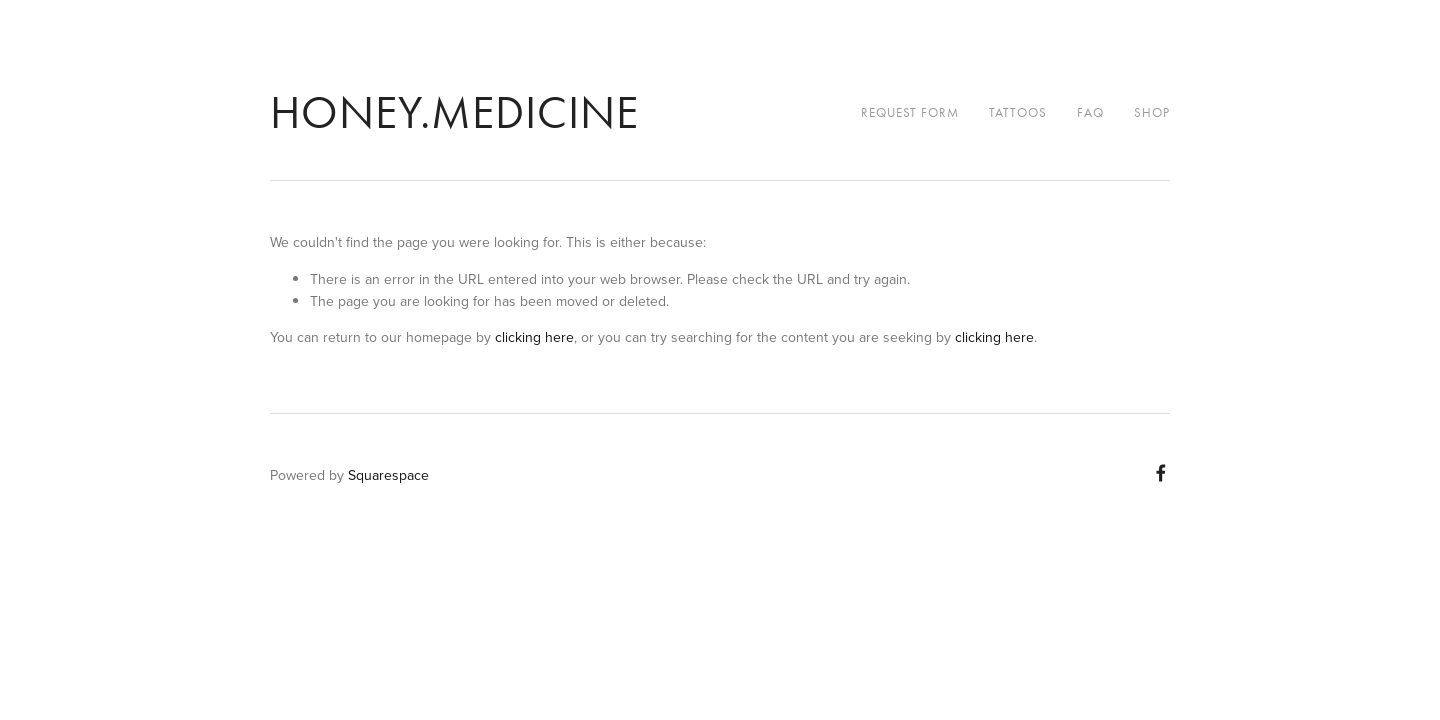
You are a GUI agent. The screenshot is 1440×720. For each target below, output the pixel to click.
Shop (1152, 112)
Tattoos (1018, 112)
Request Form (910, 112)
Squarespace (388, 475)
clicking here (534, 337)
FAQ (1090, 112)
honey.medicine (454, 112)
